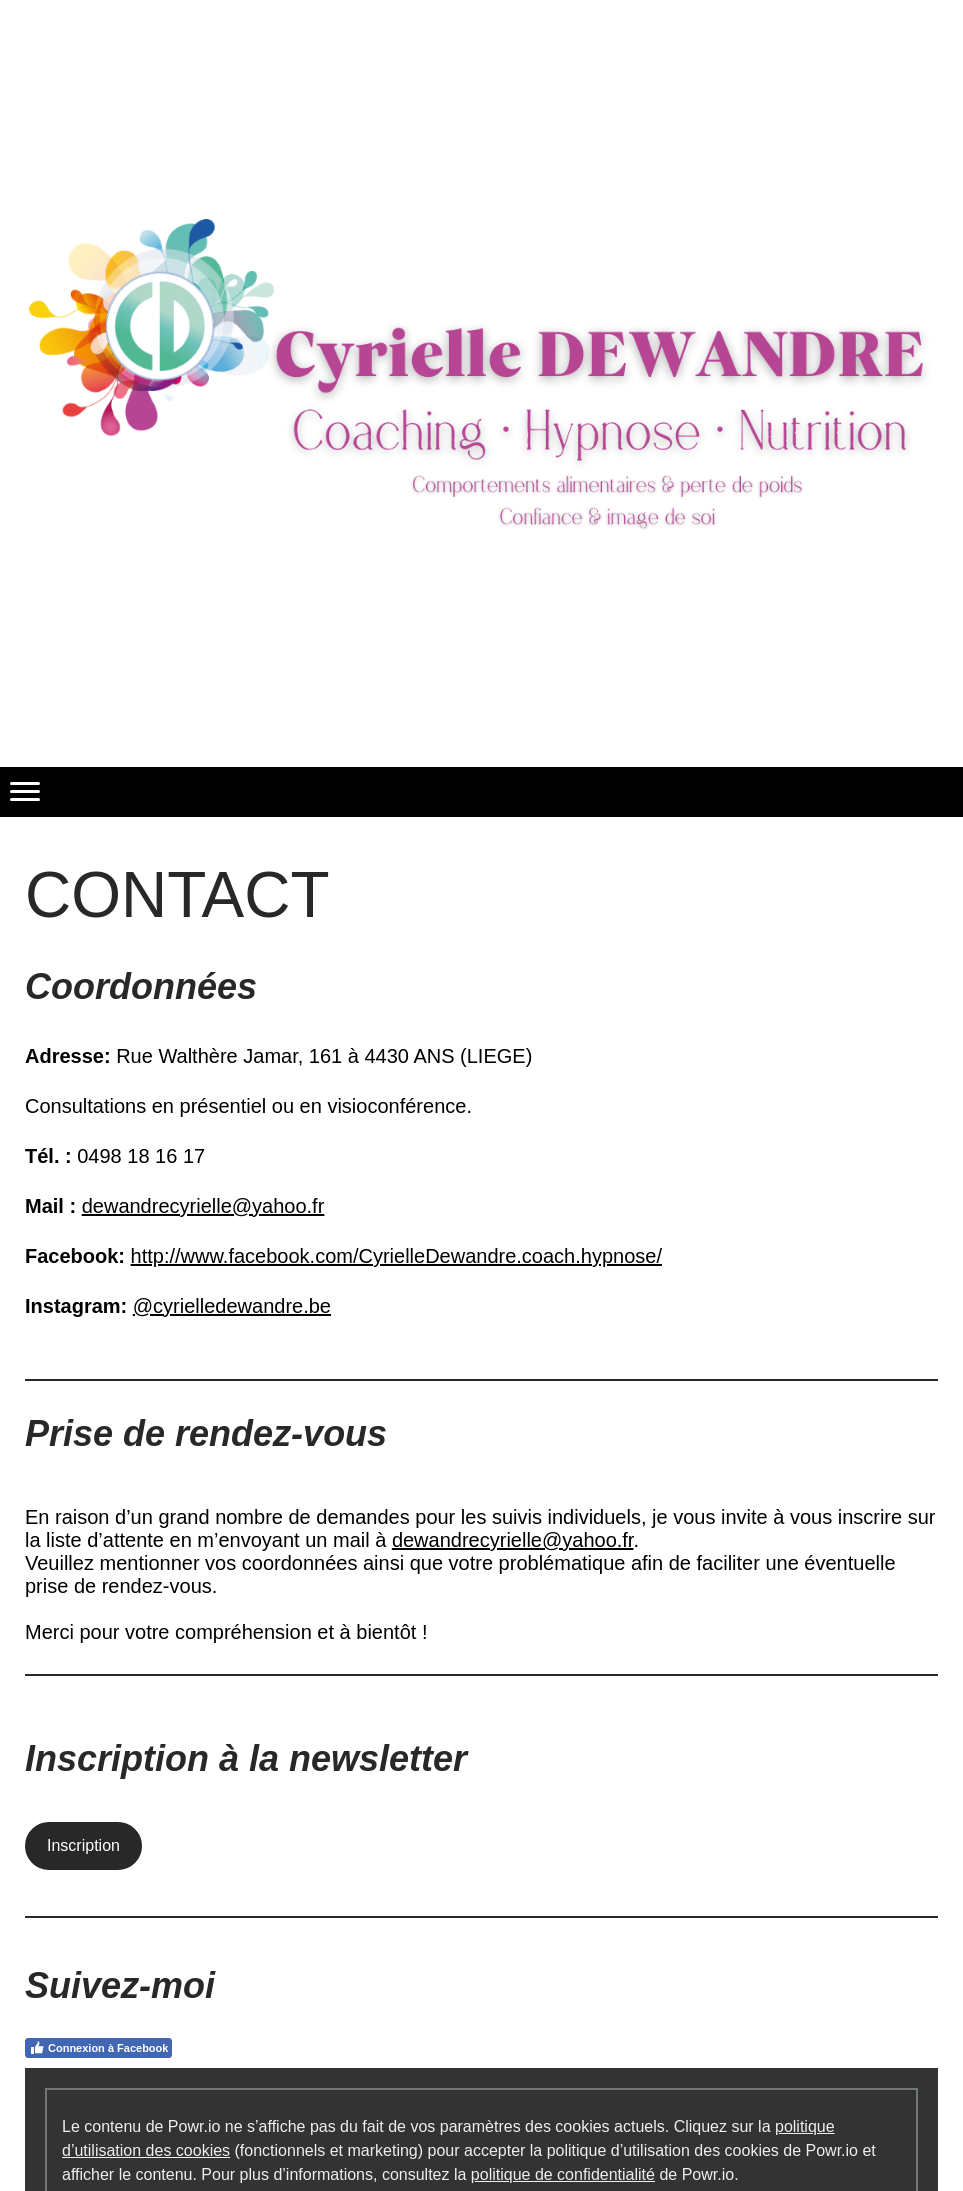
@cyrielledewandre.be (232, 1306)
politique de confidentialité (563, 2174)
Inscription (83, 1845)
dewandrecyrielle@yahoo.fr (203, 1206)
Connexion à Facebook (98, 2048)
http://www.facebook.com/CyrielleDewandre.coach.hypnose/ (396, 1256)
